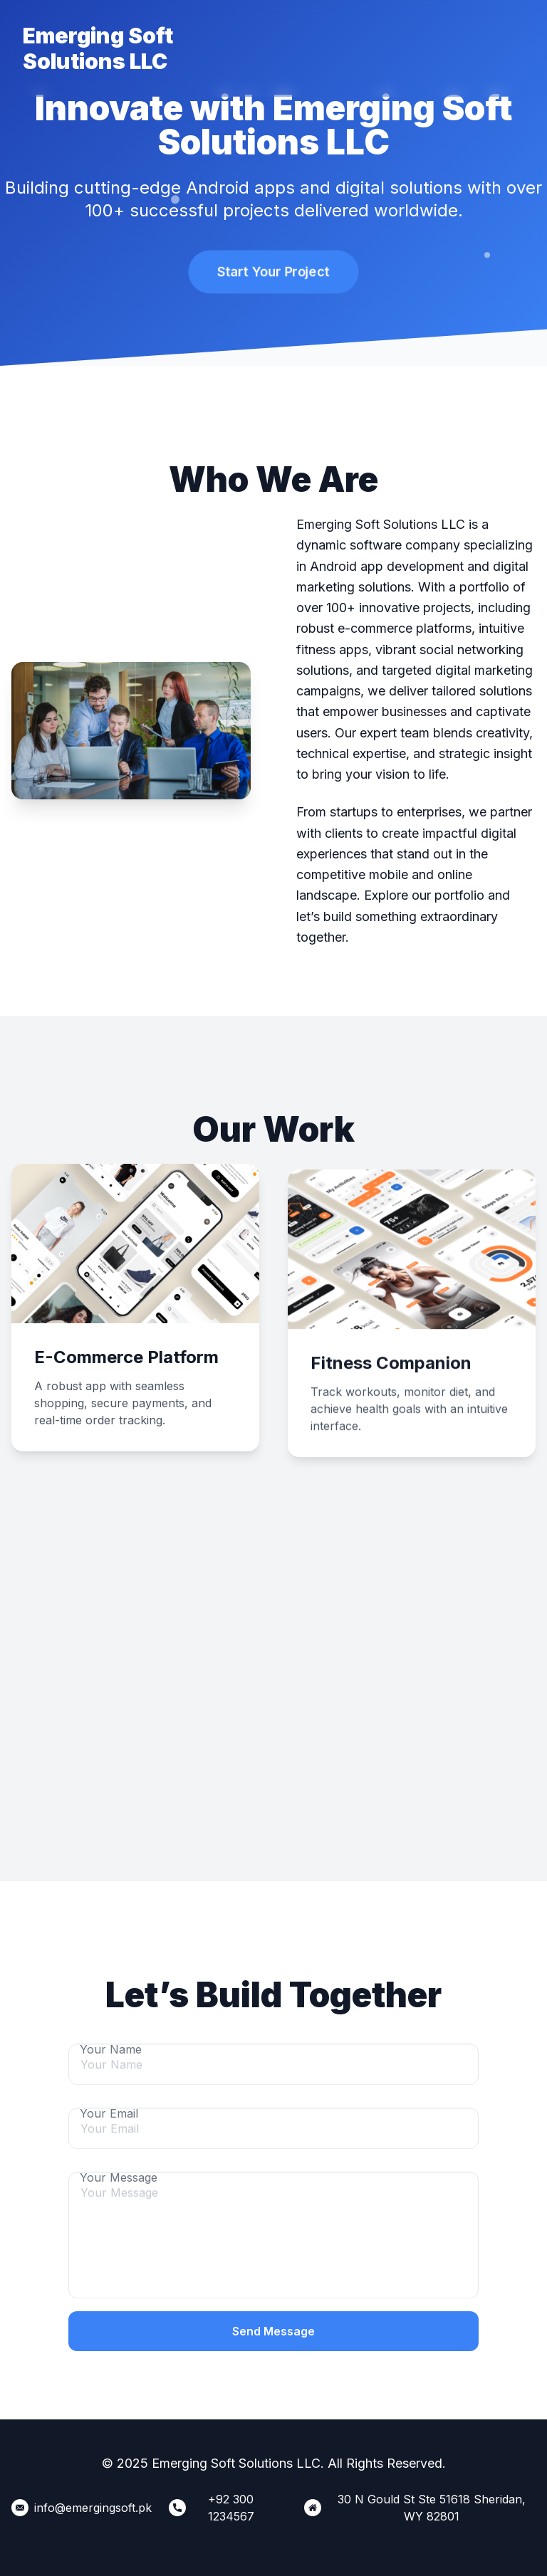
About (304, 40)
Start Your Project (273, 272)
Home (247, 40)
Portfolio (366, 40)
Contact (434, 40)
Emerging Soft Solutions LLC (98, 48)
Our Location (501, 48)
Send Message (273, 2331)
